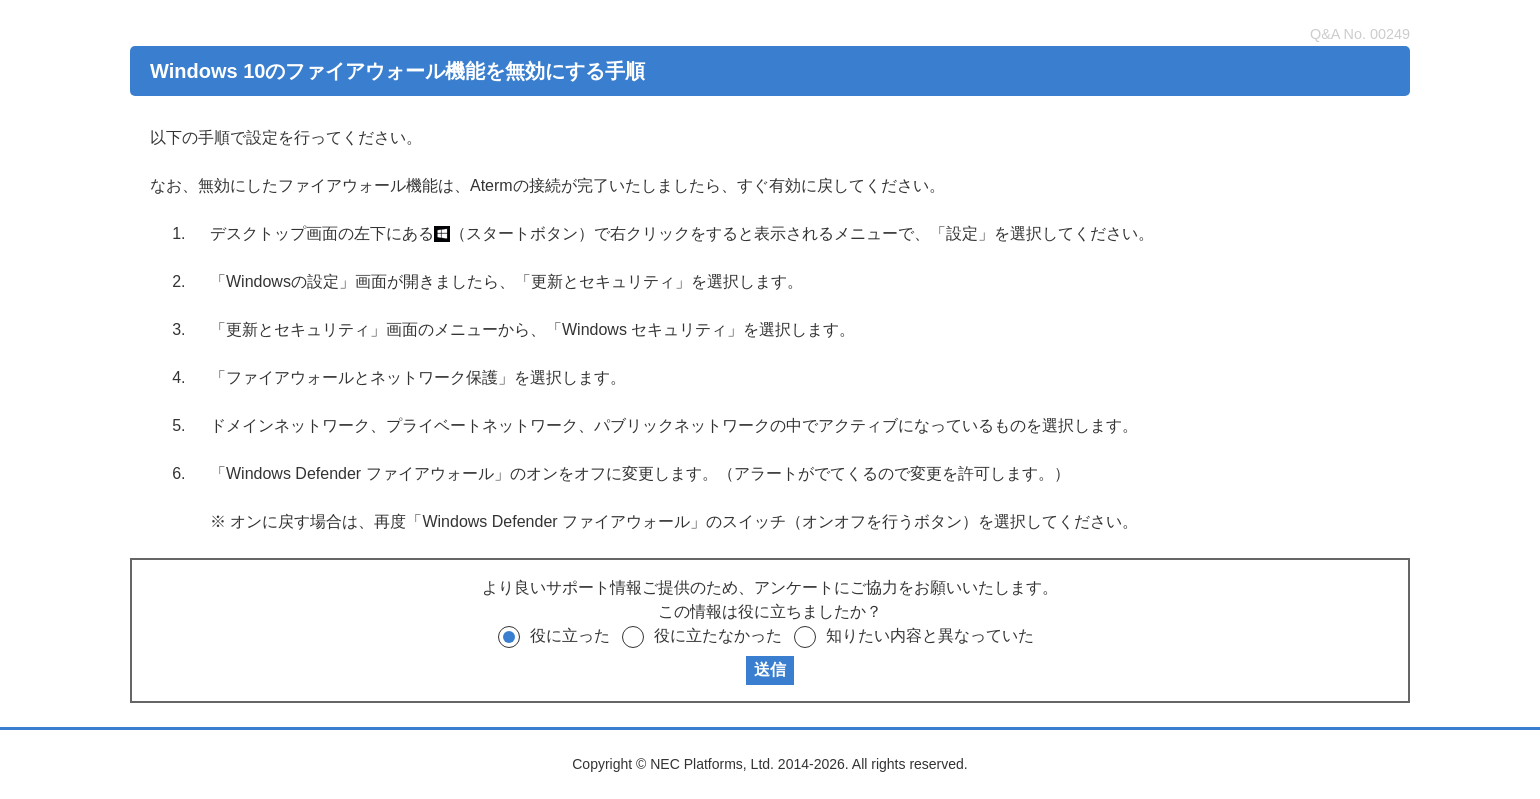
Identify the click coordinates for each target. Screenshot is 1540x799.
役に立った (570, 635)
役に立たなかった (718, 635)
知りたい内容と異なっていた (930, 635)
